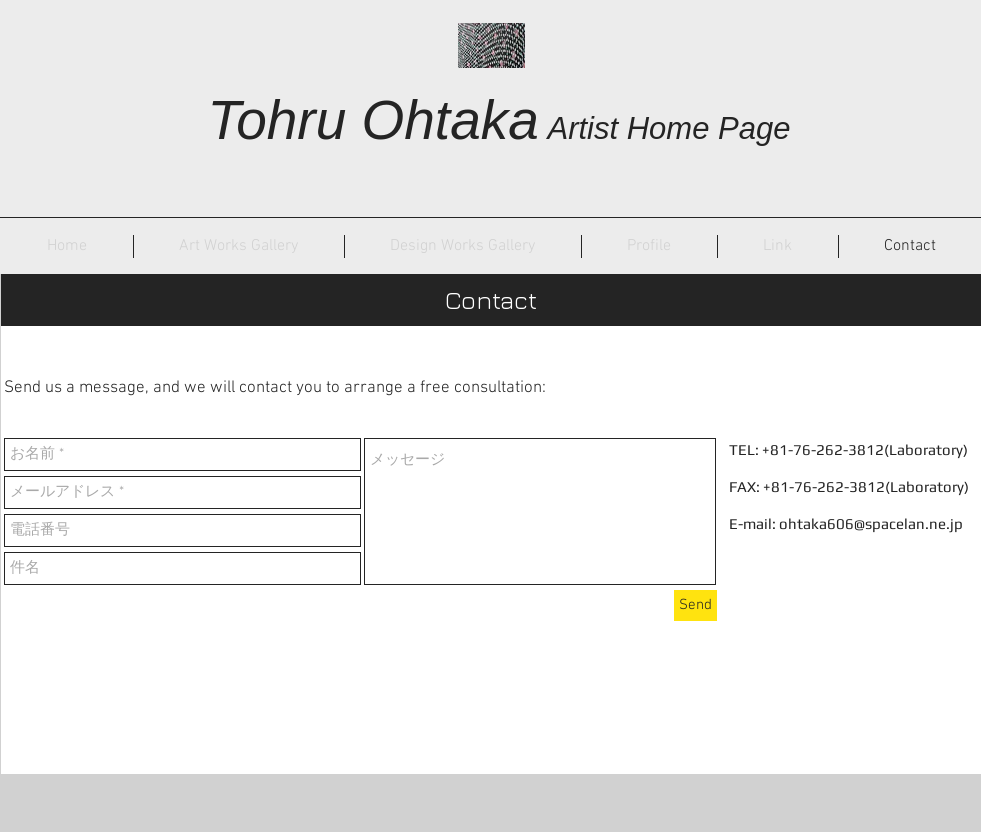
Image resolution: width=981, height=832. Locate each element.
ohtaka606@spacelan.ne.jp (871, 523)
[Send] (695, 605)
